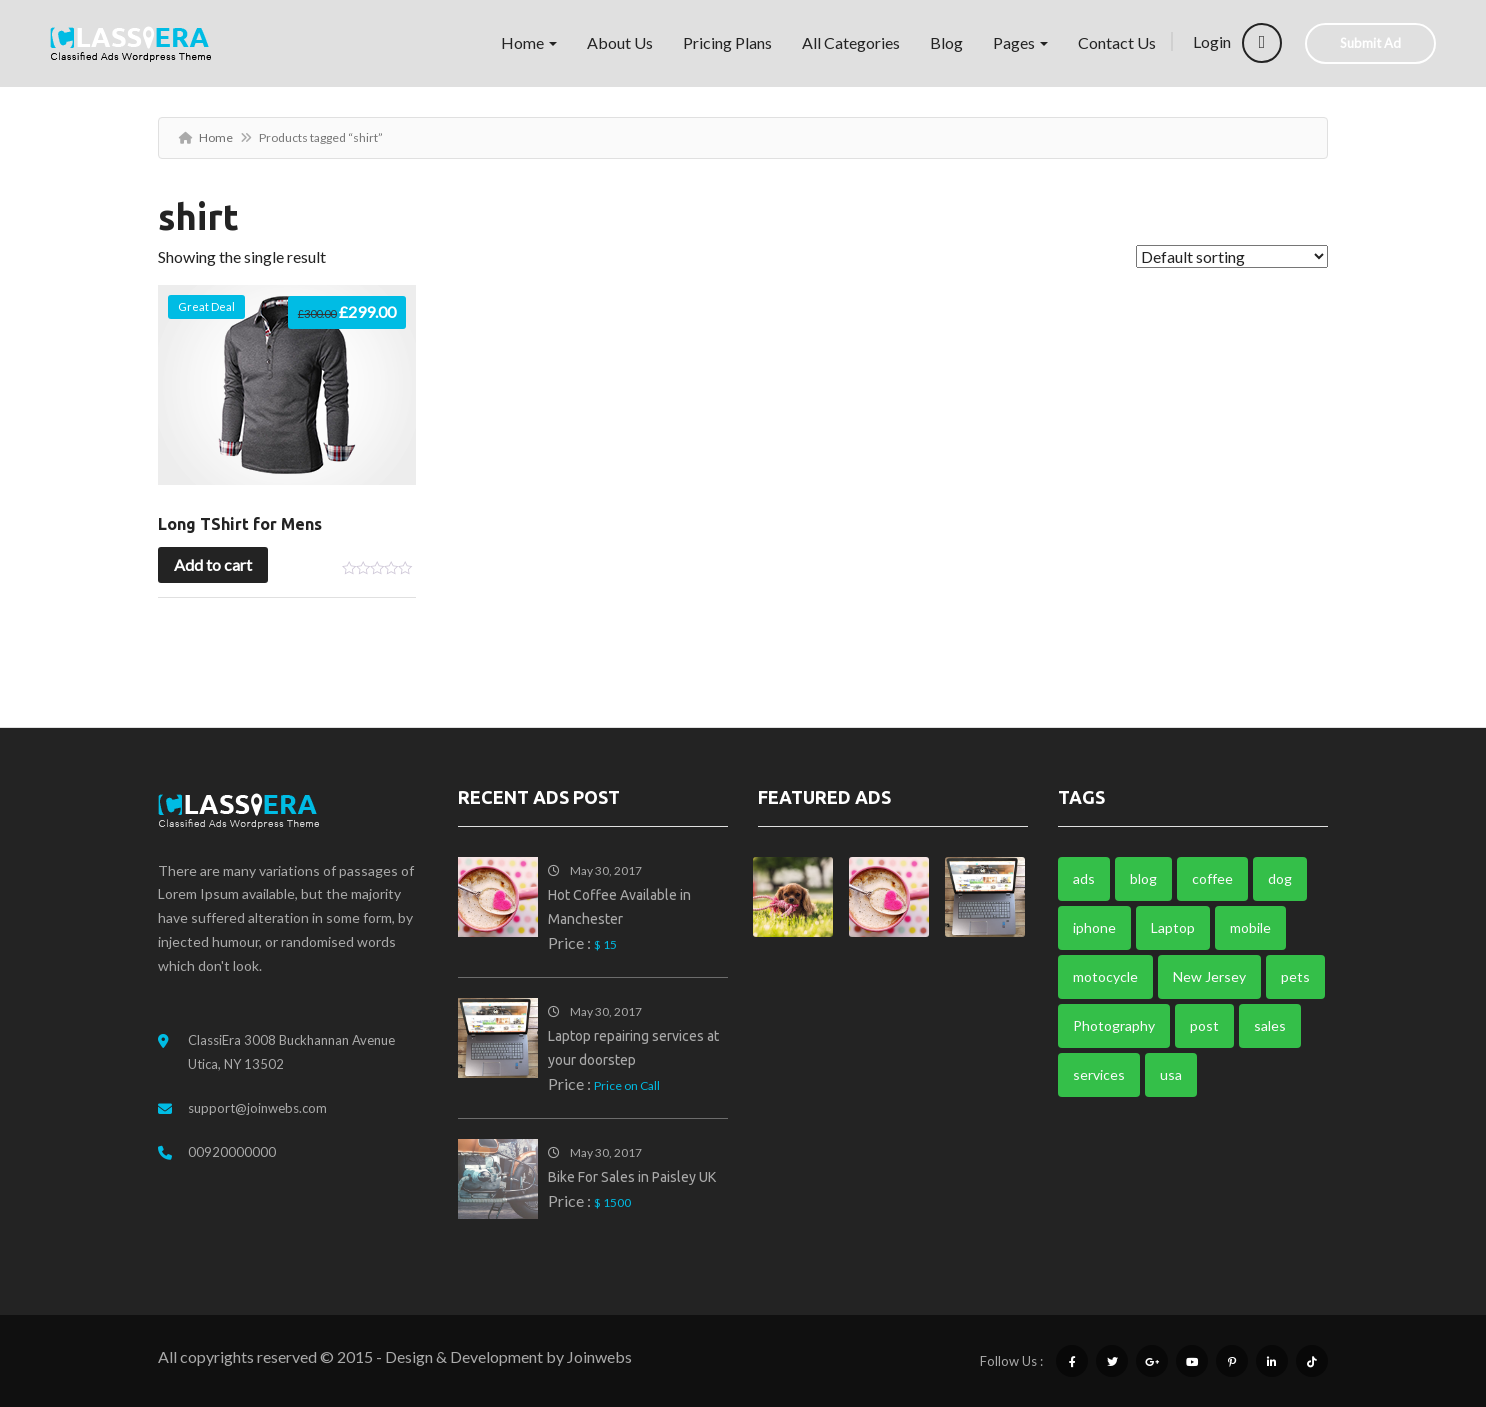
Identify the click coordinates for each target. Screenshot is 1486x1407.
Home (529, 42)
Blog (946, 42)
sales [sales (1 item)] (1270, 1025)
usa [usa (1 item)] (1171, 1074)
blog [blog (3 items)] (1143, 878)
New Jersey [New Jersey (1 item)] (1209, 976)
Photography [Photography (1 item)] (1114, 1025)
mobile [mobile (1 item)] (1250, 927)
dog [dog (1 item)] (1280, 878)
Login (1237, 41)
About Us (620, 42)
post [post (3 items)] (1204, 1025)
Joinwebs (599, 1356)
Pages (1020, 42)
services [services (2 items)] (1099, 1074)
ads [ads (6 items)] (1084, 878)
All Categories (851, 42)
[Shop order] (1232, 256)
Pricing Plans (727, 42)
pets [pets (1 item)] (1295, 976)
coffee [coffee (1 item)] (1212, 878)
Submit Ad (1370, 43)
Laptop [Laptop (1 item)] (1173, 927)
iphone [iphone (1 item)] (1094, 927)
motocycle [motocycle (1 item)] (1105, 976)
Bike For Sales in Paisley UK (632, 1177)
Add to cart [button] (213, 564)
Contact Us (1117, 42)
